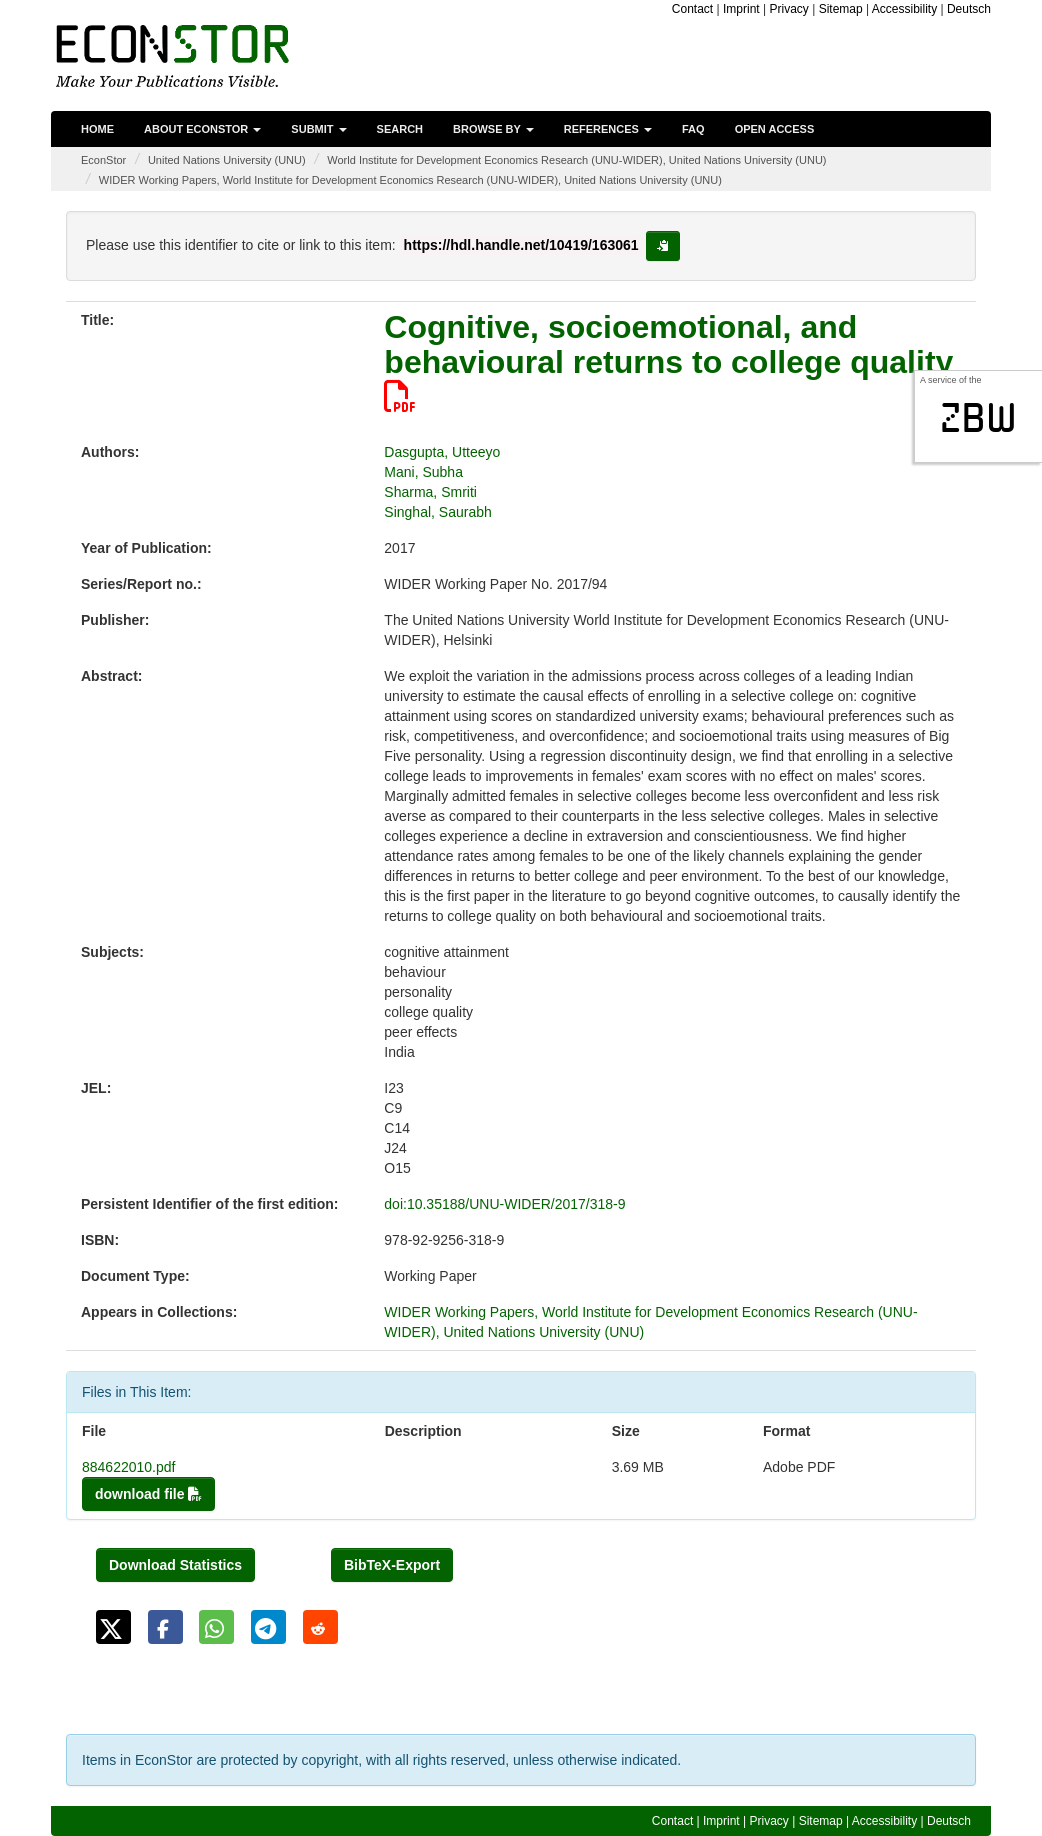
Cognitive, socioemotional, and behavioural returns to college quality (668, 360)
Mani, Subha (423, 472)
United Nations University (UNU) (227, 160)
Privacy (788, 9)
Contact (692, 9)
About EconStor (202, 129)
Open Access (775, 129)
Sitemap (841, 9)
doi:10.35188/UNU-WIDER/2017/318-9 (504, 1204)
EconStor (103, 160)
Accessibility (904, 9)
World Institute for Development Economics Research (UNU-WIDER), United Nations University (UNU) (576, 160)
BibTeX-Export (392, 1565)
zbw (978, 418)
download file (148, 1494)
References (608, 129)
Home (97, 129)
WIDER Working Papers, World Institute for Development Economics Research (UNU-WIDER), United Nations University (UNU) (410, 180)
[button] (113, 1627)
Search (400, 129)
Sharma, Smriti (430, 492)
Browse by (493, 129)
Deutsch (969, 9)
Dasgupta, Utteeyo (442, 452)
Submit (318, 129)
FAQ (693, 129)
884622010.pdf (128, 1467)
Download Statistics (175, 1565)
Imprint (741, 9)
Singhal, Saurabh (437, 512)
